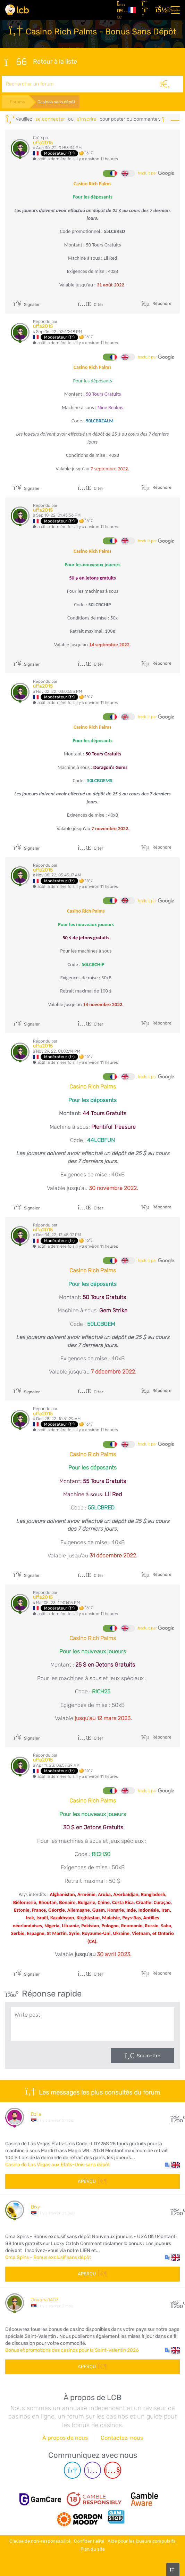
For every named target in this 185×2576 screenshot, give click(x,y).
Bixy (35, 2207)
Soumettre (148, 2056)
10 (175, 2210)
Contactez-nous (122, 2438)
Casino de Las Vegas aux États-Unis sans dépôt (57, 2165)
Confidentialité (89, 2541)
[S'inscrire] (146, 10)
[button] (172, 2164)
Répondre (161, 303)
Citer (90, 304)
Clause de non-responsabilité (39, 2541)
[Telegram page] (72, 2470)
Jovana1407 (44, 2300)
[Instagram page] (92, 2470)
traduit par (156, 173)
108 (175, 2302)
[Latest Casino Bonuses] (17, 10)
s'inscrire (86, 119)
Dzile (36, 2114)
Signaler (27, 304)
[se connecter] (159, 10)
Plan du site (93, 2549)
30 (175, 2117)
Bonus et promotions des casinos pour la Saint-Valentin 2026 (71, 2350)
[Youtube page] (112, 2470)
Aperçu (92, 2181)
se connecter (50, 119)
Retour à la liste (41, 62)
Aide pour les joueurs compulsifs (142, 2541)
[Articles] (119, 10)
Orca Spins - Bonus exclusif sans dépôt (48, 2257)
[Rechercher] (165, 84)
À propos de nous (65, 2438)
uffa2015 (43, 143)
